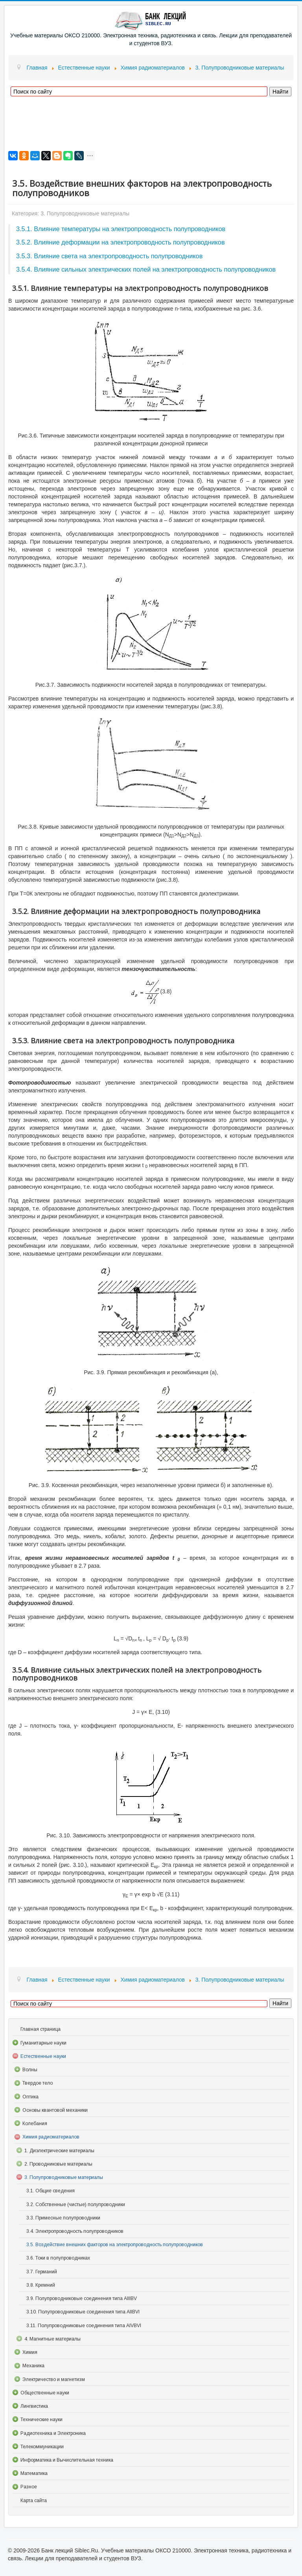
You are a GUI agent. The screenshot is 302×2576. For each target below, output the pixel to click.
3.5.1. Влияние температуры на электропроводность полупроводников (120, 228)
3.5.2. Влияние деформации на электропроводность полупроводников (120, 242)
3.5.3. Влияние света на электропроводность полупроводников (109, 255)
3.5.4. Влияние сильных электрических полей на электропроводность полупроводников (146, 269)
